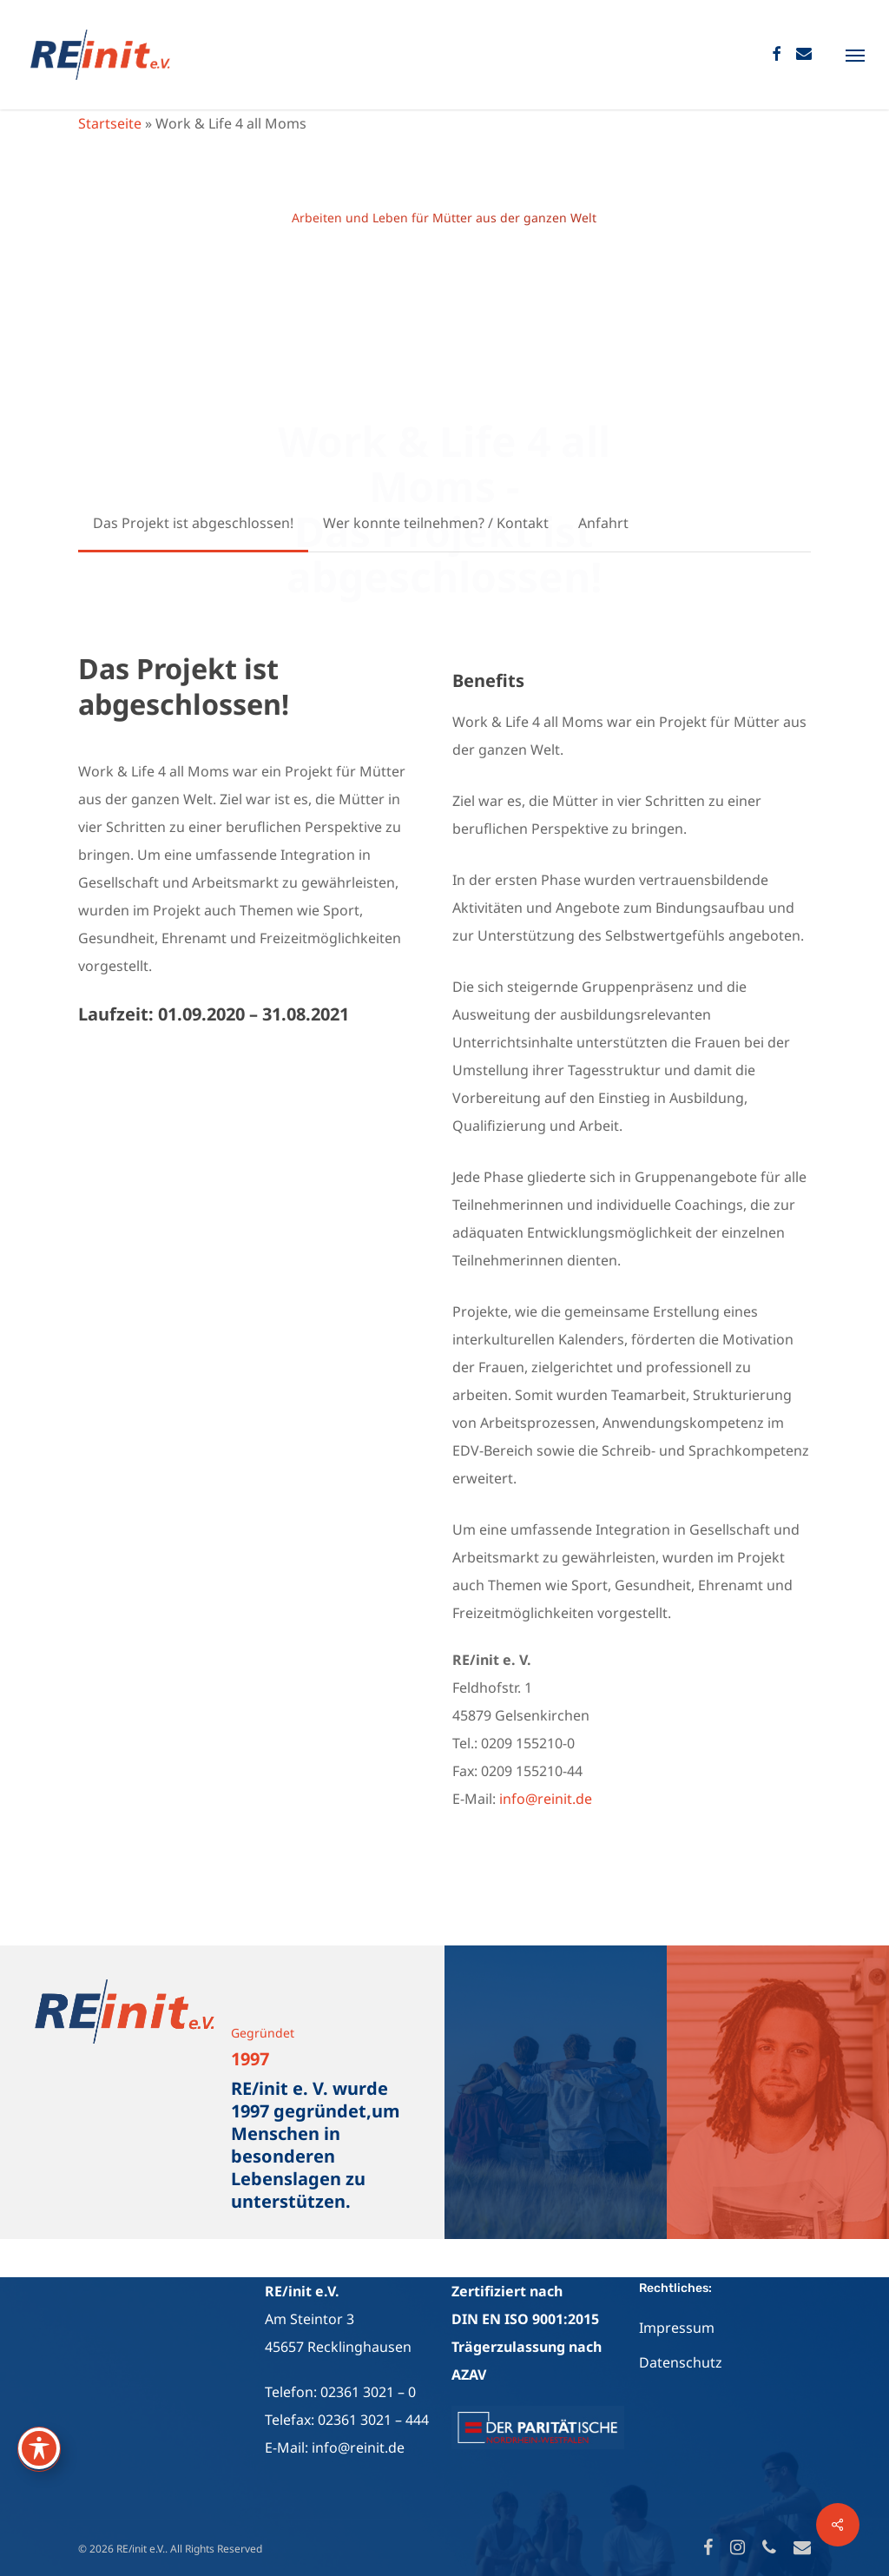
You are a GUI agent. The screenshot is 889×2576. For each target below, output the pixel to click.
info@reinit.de (545, 1798)
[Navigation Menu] (855, 54)
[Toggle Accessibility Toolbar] (39, 2448)
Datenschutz (680, 2362)
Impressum (676, 2327)
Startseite (110, 123)
